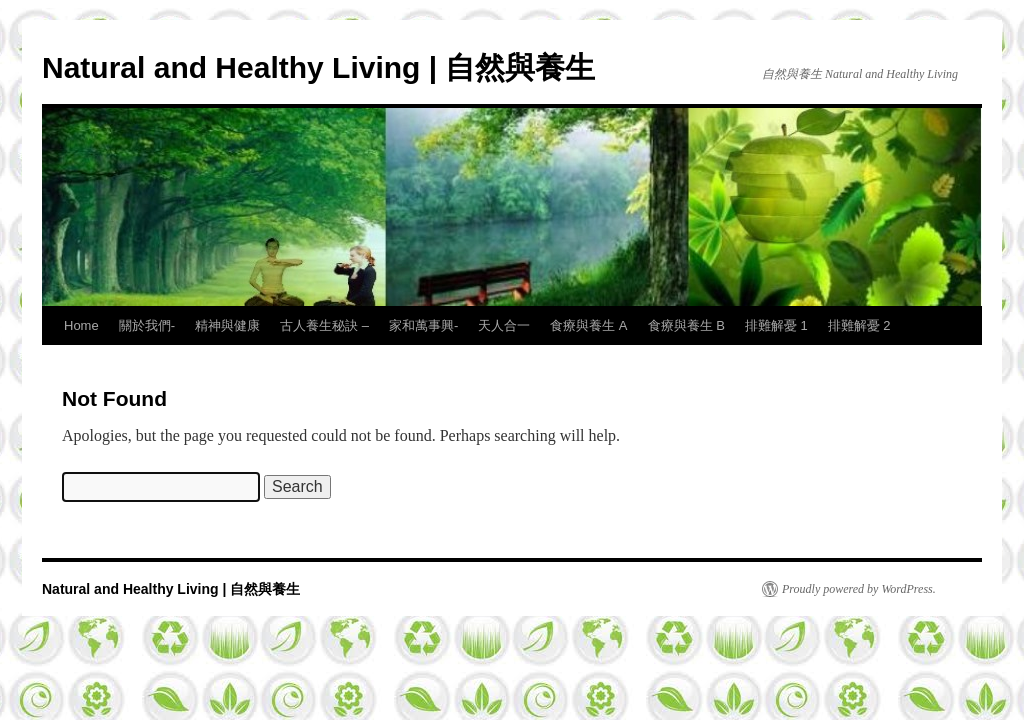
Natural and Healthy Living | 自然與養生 (318, 67)
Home (81, 325)
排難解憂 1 (776, 325)
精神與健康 (227, 325)
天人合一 (504, 325)
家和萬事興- (423, 325)
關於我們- (147, 325)
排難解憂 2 (859, 325)
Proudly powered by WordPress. (859, 589)
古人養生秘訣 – (324, 325)
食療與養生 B (686, 325)
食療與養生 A (588, 325)
